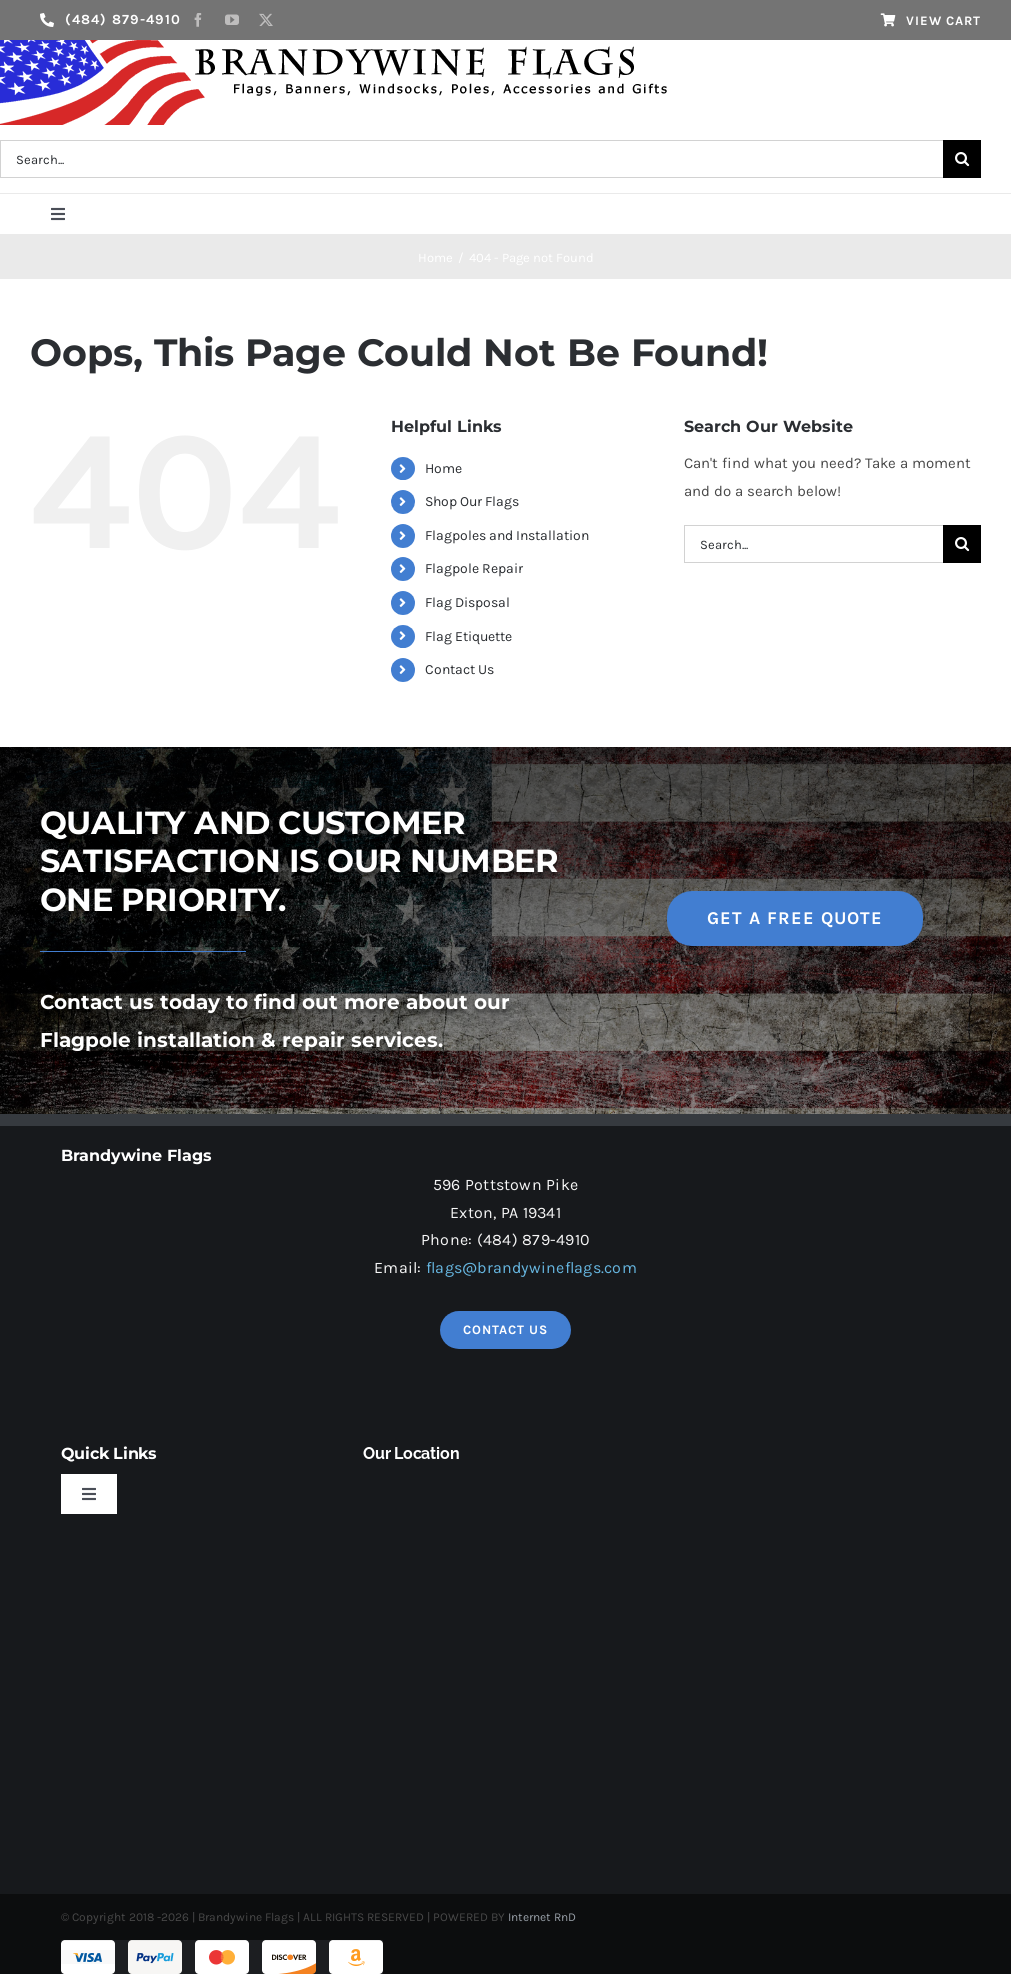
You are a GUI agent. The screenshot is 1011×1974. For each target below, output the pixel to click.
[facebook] (198, 20)
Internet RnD (542, 1917)
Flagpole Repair (474, 568)
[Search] (962, 159)
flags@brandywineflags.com (531, 1267)
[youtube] (232, 20)
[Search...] (813, 544)
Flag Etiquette (468, 636)
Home (443, 468)
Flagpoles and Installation (507, 535)
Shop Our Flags (472, 501)
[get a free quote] (795, 918)
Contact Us (459, 669)
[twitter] (266, 20)
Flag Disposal (467, 602)
